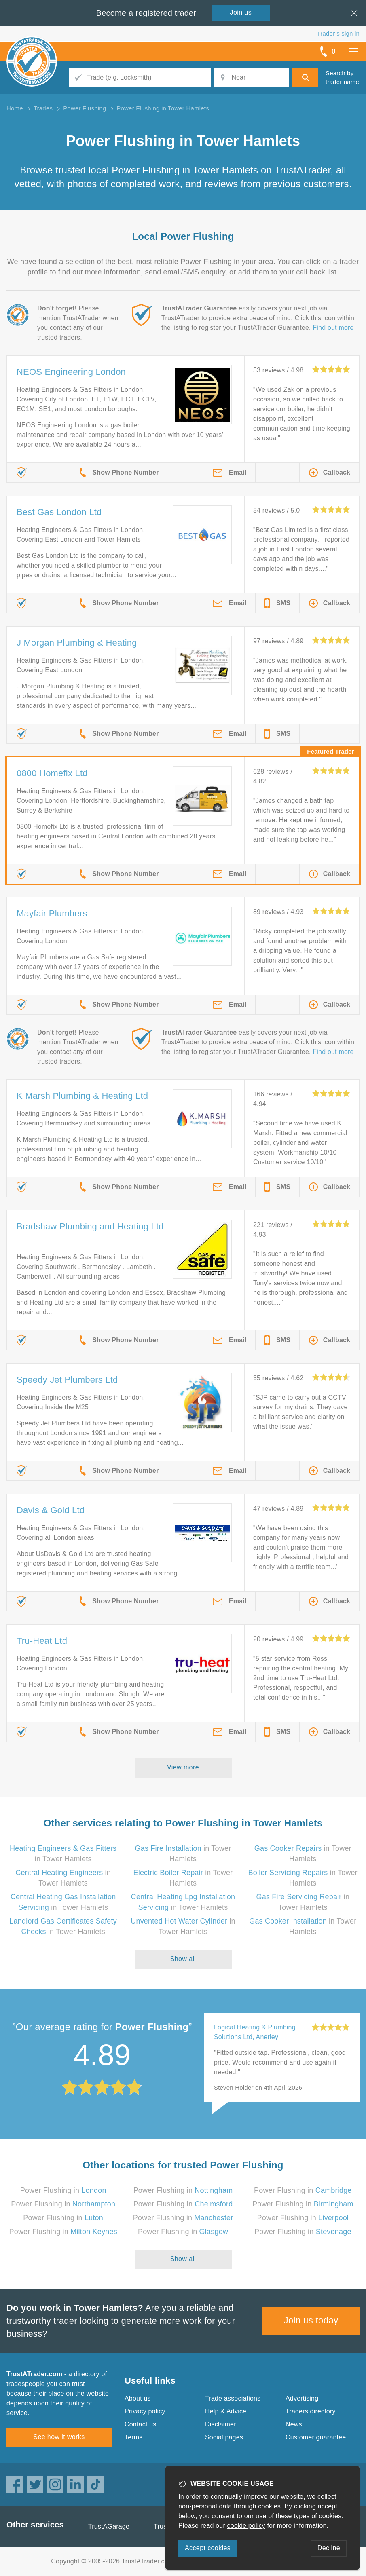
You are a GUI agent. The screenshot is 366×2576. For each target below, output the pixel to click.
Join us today (311, 2320)
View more (183, 1767)
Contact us (140, 2424)
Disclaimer (220, 2424)
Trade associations (232, 2398)
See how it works (59, 2436)
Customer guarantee (316, 2437)
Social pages (224, 2437)
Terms (134, 2437)
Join (241, 12)
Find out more (333, 327)
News (294, 2424)
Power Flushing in (63, 2190)
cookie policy (246, 2525)
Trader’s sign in (338, 33)
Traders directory (311, 2411)
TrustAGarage (108, 2526)
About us (138, 2398)
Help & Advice (225, 2411)
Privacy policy (145, 2411)
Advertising (302, 2398)
